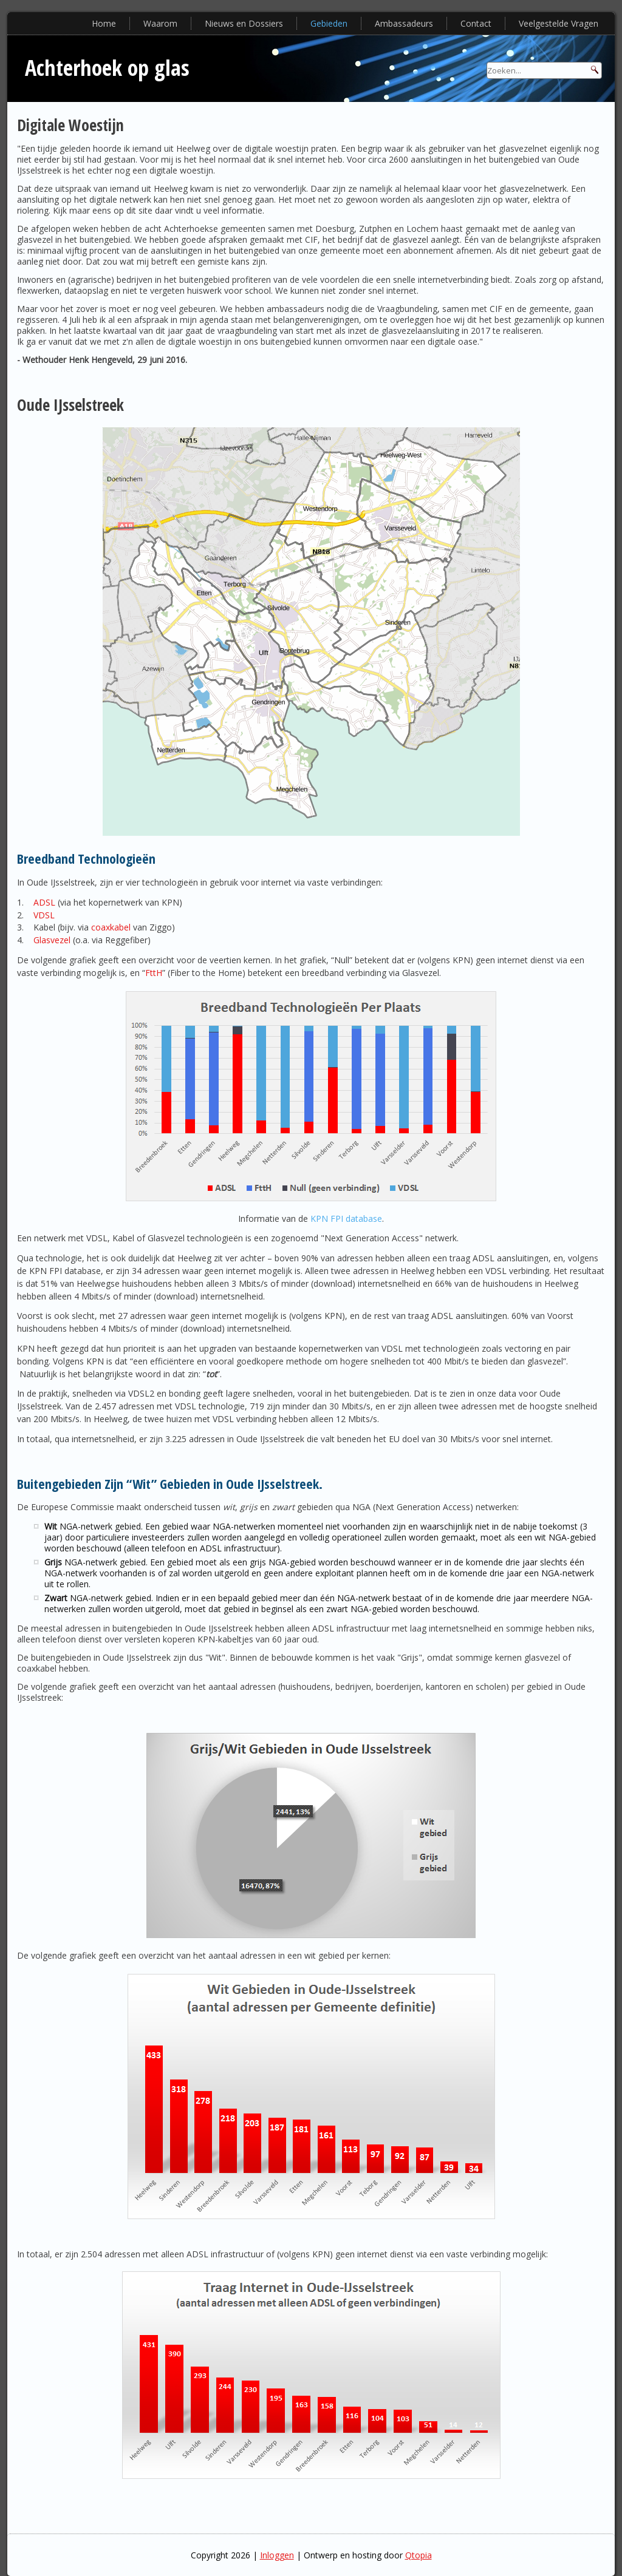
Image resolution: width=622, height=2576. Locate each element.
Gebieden (328, 23)
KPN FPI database (346, 1218)
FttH (153, 972)
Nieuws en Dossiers (244, 23)
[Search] (544, 70)
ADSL (44, 902)
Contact (475, 23)
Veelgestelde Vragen (558, 23)
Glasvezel (51, 940)
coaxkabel (111, 927)
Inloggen (277, 2555)
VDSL (44, 915)
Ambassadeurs (404, 23)
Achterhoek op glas (107, 68)
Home (104, 23)
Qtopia (418, 2555)
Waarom (160, 23)
